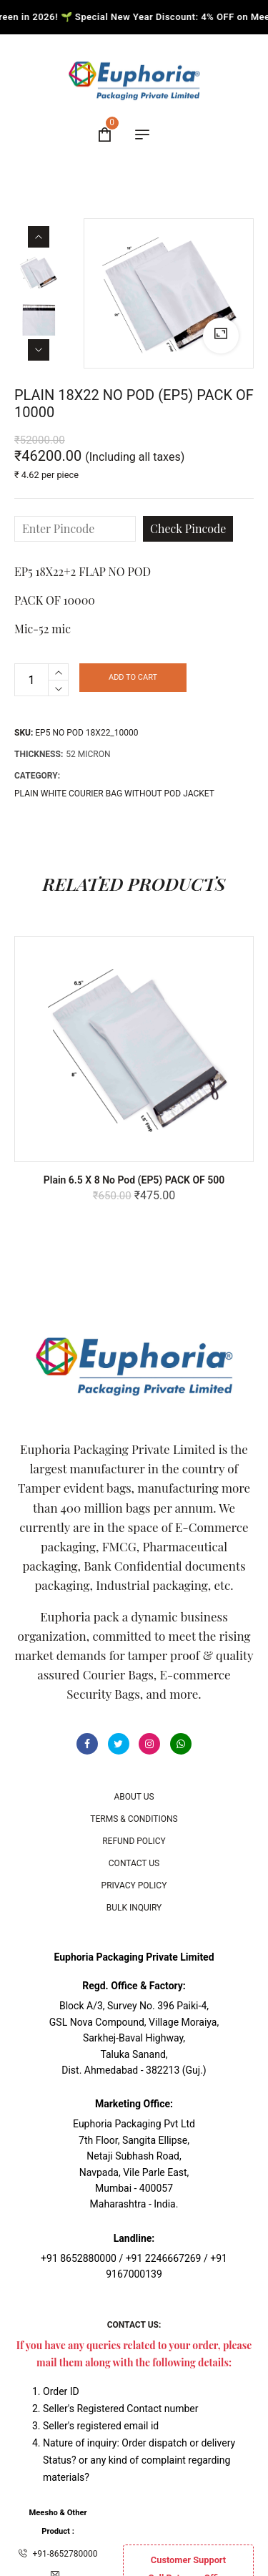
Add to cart (133, 677)
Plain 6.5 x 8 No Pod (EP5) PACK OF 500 (134, 1180)
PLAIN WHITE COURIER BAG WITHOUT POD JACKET (114, 794)
